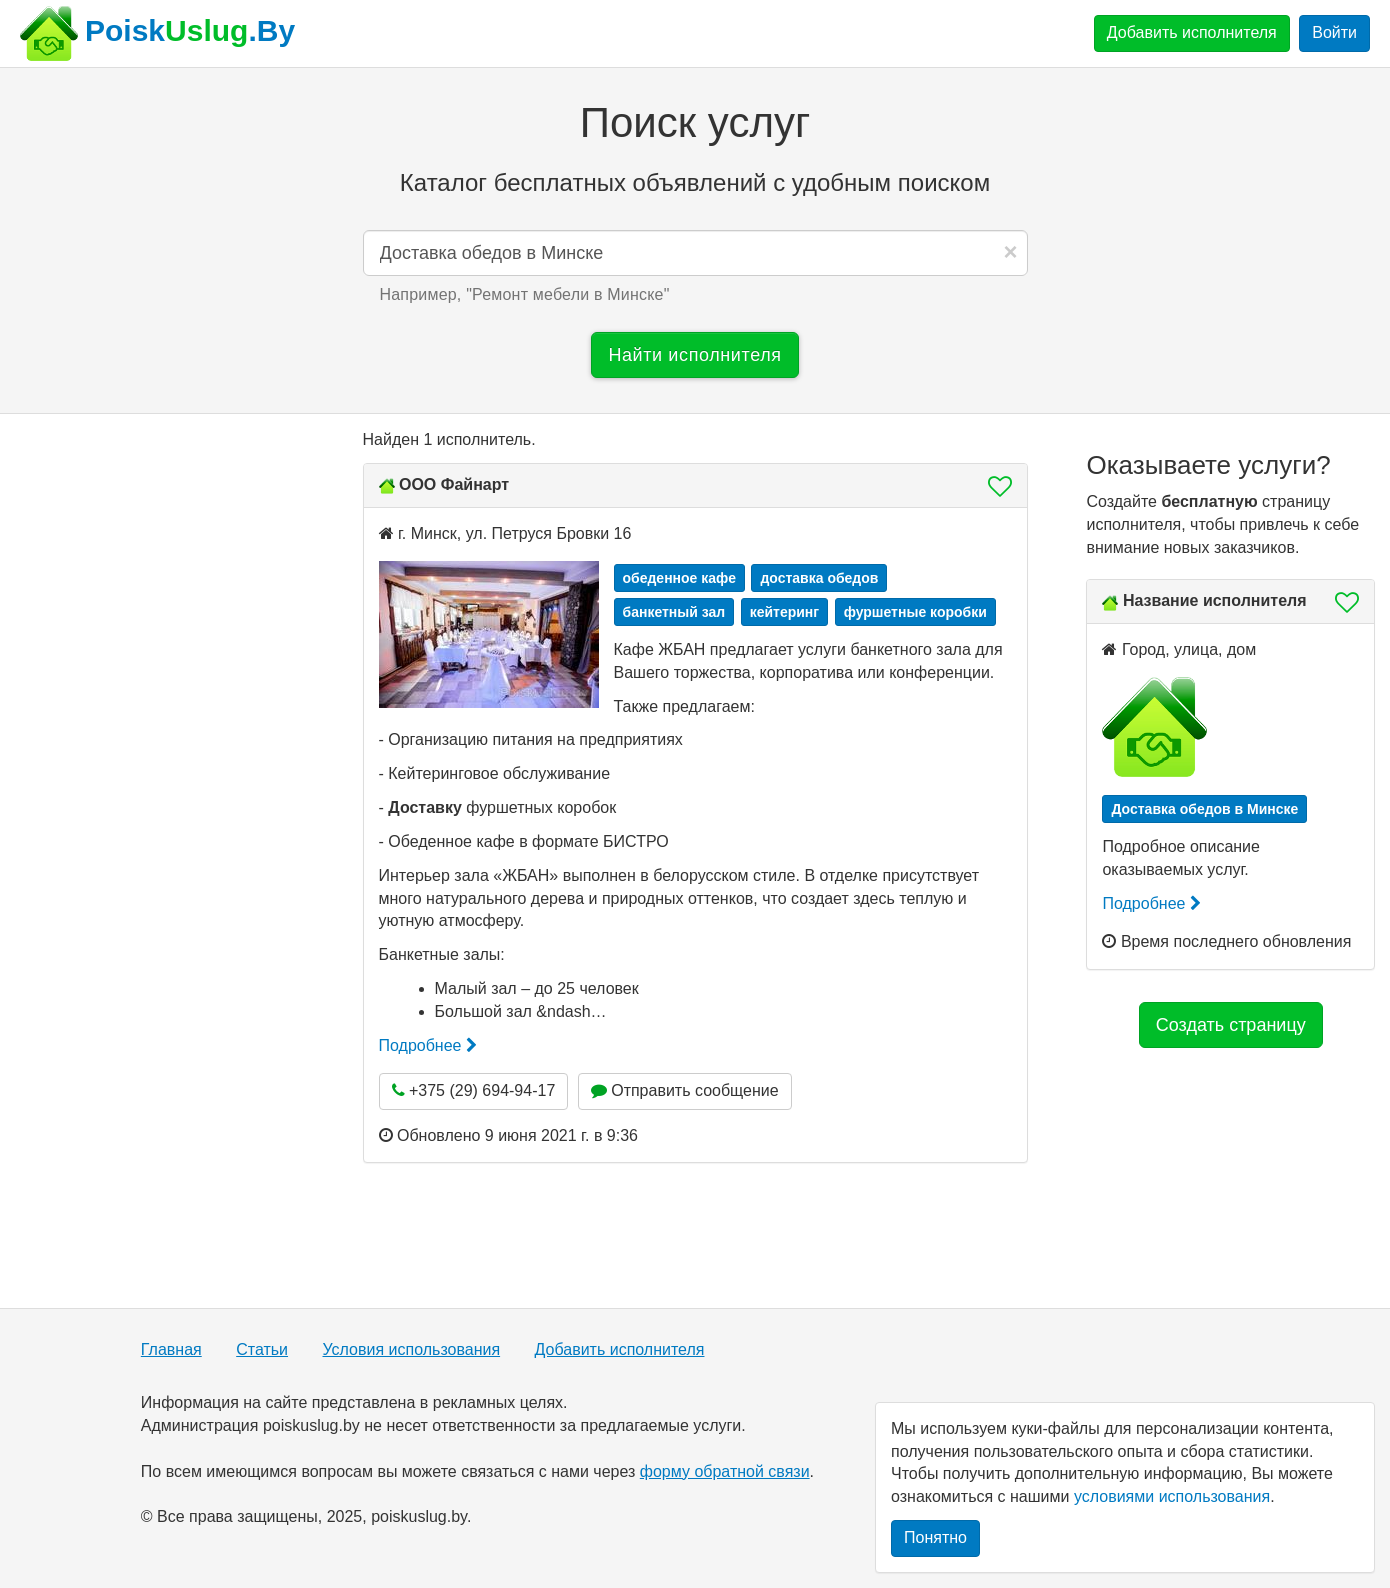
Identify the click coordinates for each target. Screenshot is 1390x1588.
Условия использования (412, 1349)
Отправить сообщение (685, 1090)
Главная (171, 1349)
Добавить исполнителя (1192, 32)
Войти (1334, 32)
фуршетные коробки (915, 612)
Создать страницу (1231, 1025)
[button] (994, 486)
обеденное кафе (679, 578)
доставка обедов (819, 578)
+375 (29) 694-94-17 (474, 1090)
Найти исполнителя (694, 355)
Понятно (935, 1537)
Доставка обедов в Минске (1204, 809)
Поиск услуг (695, 122)
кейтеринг (785, 612)
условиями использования (1172, 1496)
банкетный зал (674, 612)
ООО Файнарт (454, 484)
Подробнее (428, 1045)
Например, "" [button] (525, 294)
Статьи (262, 1349)
